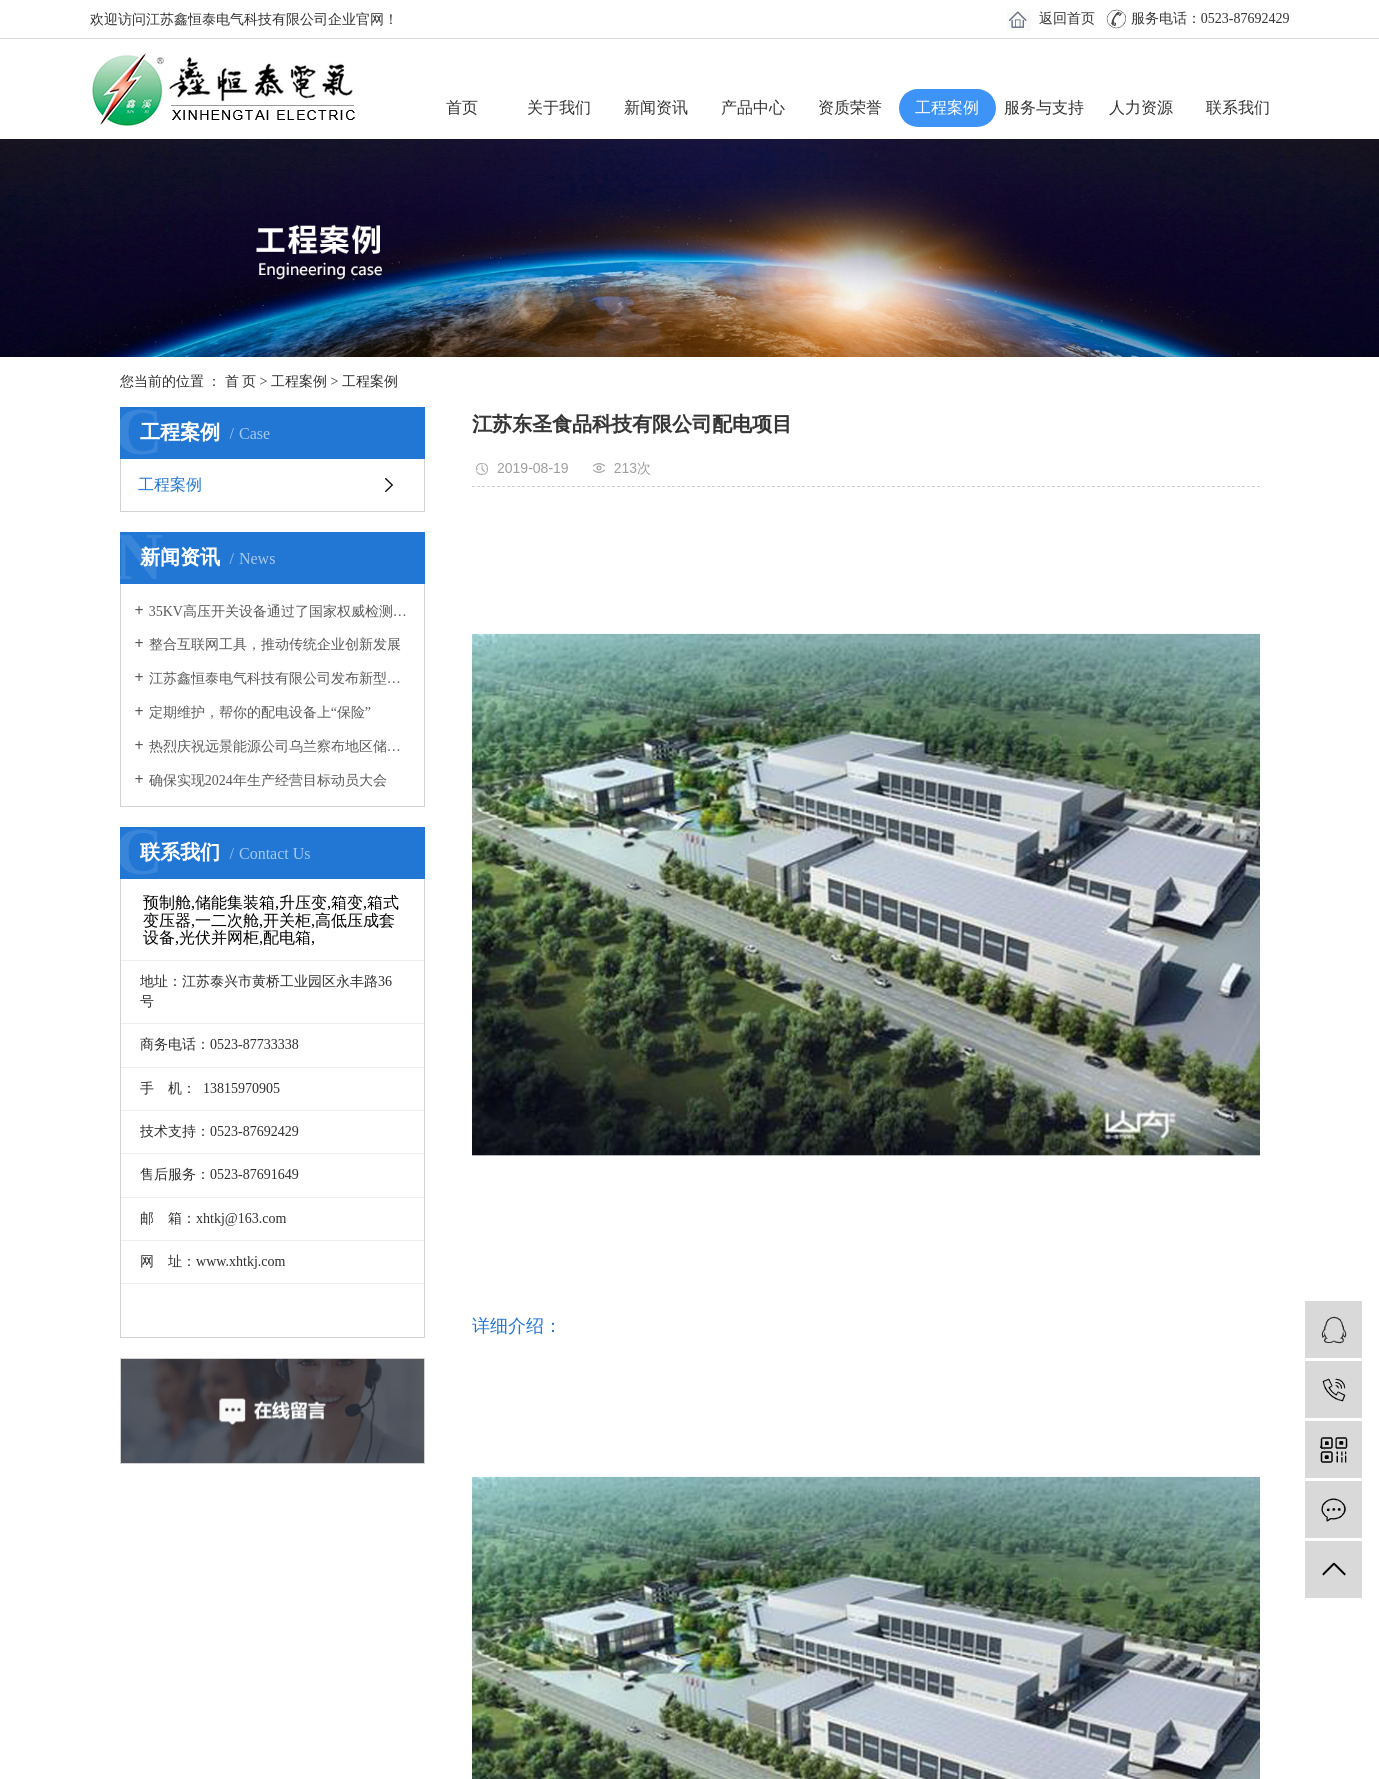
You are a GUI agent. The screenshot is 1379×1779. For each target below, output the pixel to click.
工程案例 (947, 107)
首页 (462, 107)
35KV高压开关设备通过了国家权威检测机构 (279, 611)
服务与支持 (1044, 107)
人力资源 (1141, 107)
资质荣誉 (850, 107)
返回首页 (1067, 18)
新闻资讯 (656, 107)
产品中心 (753, 107)
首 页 (241, 381)
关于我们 (559, 107)
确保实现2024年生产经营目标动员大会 (268, 780)
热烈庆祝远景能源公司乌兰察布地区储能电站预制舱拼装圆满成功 (279, 746)
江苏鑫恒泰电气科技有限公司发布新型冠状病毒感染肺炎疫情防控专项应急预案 (279, 678)
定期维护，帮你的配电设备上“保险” (260, 712)
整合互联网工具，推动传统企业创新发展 (275, 644)
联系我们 (1238, 107)
